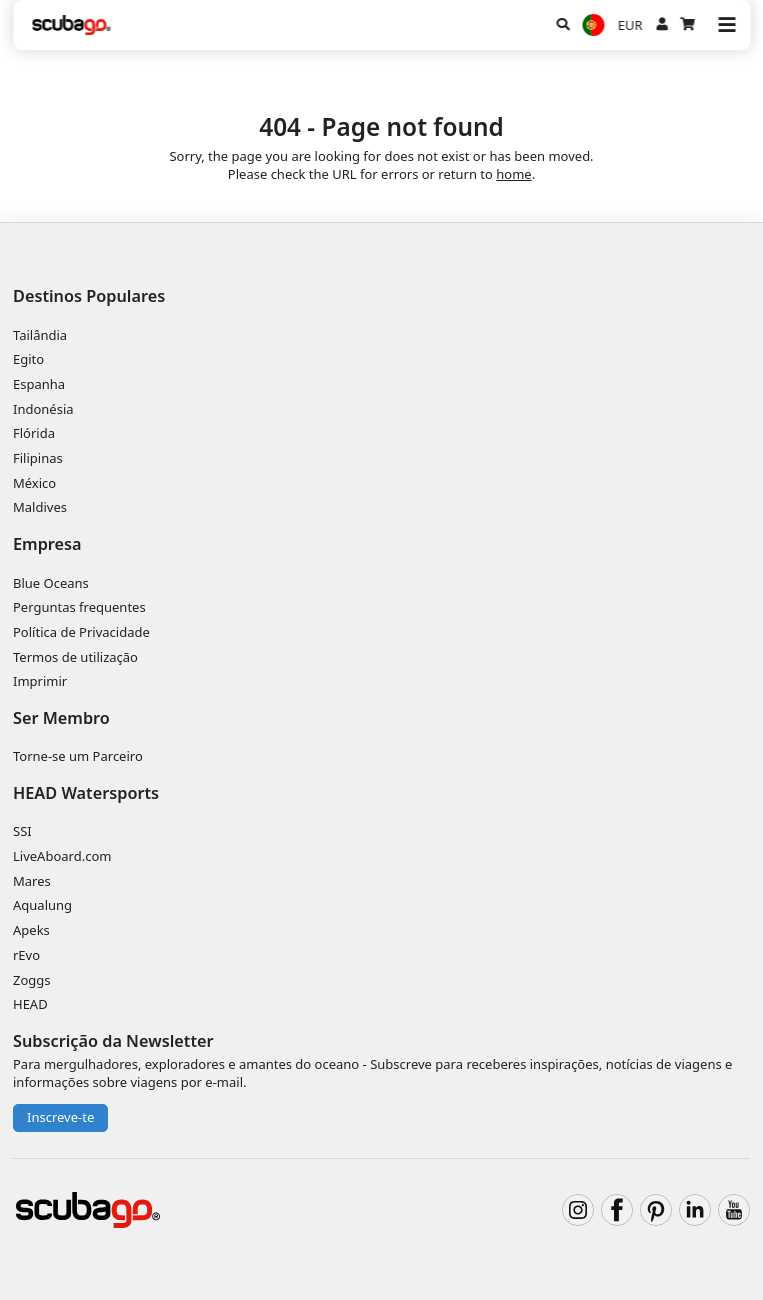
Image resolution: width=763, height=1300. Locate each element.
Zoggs (32, 980)
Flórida (34, 433)
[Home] (72, 25)
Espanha (39, 384)
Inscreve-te (60, 1117)
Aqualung (42, 905)
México (34, 483)
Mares (32, 881)
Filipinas (38, 458)
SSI (22, 831)
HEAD (30, 1004)
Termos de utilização (75, 657)
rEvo (26, 955)
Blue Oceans (51, 583)
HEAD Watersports (86, 793)
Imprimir (40, 681)
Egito (28, 359)
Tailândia (40, 335)
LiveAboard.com (62, 856)
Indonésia (43, 409)
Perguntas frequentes (79, 607)
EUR (630, 25)
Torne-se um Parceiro (78, 756)
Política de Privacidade (81, 632)
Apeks (31, 930)
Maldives (40, 507)
